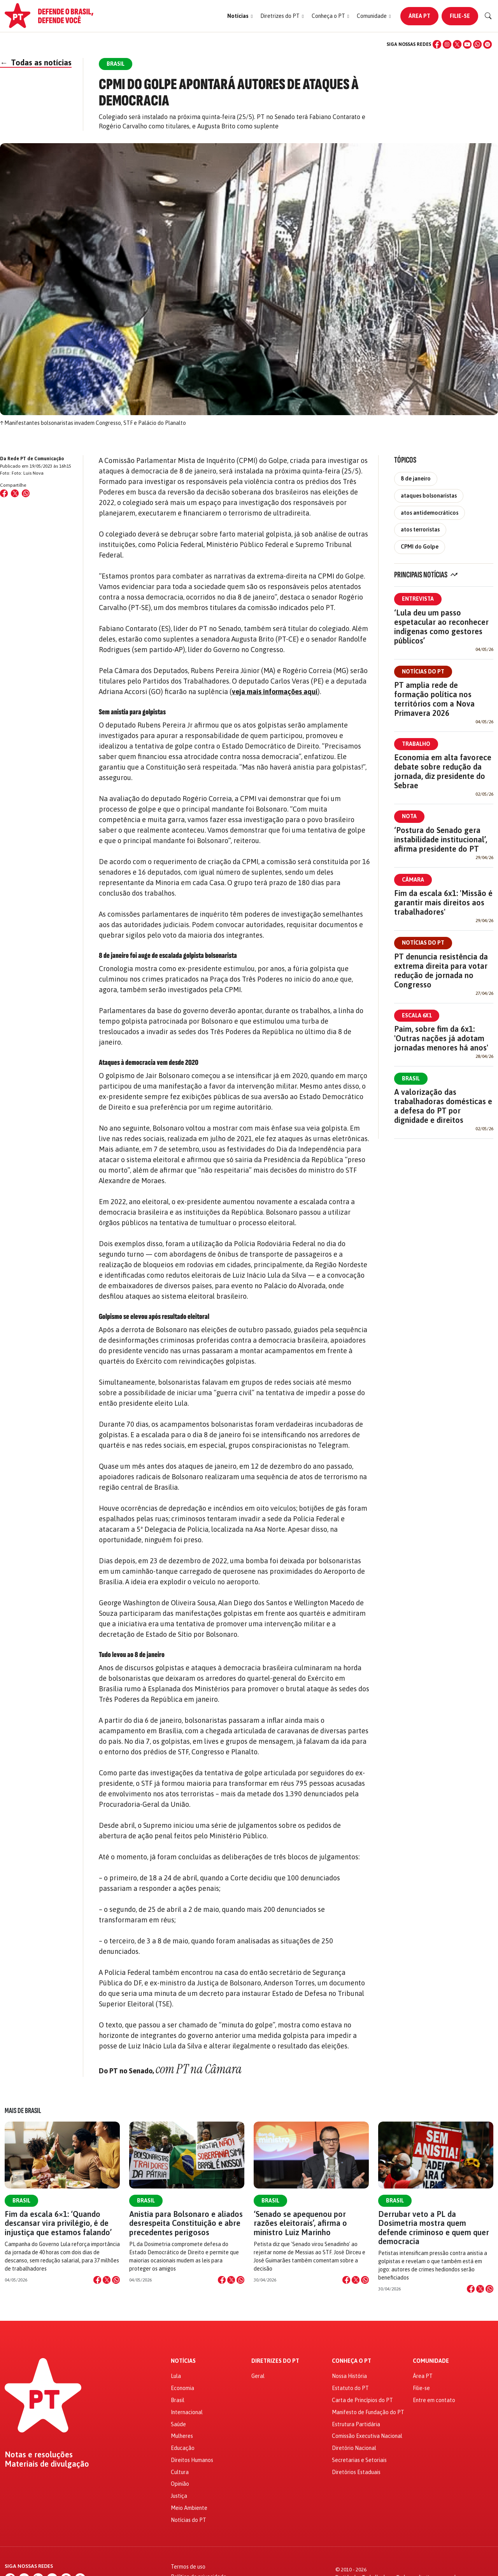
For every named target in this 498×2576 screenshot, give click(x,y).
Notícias (183, 2361)
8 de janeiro (416, 478)
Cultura (180, 2472)
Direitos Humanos (192, 2460)
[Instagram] (447, 44)
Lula (176, 2376)
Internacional (187, 2412)
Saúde (178, 2424)
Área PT (419, 16)
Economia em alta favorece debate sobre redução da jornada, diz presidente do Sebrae (442, 771)
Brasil (411, 1078)
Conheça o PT (351, 2361)
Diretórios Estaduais (356, 2472)
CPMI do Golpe (419, 547)
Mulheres (182, 2436)
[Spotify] (487, 44)
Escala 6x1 (416, 1015)
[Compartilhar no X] (106, 2280)
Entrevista (418, 599)
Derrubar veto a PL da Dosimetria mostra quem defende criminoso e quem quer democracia (433, 2228)
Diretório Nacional (354, 2448)
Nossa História (349, 2376)
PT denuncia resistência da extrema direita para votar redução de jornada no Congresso (441, 970)
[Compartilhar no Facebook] (4, 493)
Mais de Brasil (23, 2110)
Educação (183, 2448)
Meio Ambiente (189, 2508)
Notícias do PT (423, 671)
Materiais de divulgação (47, 2464)
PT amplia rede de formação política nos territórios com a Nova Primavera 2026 (434, 698)
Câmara (413, 880)
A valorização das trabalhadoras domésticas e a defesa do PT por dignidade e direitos (443, 1105)
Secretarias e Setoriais (359, 2460)
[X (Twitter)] (457, 44)
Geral (258, 2376)
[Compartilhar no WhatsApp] (26, 493)
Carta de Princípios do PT (362, 2400)
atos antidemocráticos (429, 513)
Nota (409, 816)
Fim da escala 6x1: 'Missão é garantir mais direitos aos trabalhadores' (443, 902)
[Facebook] (437, 44)
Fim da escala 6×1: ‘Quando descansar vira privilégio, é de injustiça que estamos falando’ (58, 2223)
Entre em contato (434, 2400)
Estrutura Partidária (356, 2424)
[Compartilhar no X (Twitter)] (15, 493)
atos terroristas (420, 529)
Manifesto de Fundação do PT (368, 2412)
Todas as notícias (36, 62)
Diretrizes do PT (275, 2361)
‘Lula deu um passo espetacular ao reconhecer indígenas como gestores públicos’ (441, 626)
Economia (182, 2388)
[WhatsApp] (477, 44)
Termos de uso (188, 2567)
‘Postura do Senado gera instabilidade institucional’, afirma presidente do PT (440, 839)
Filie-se (460, 16)
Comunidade (431, 2361)
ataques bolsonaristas (429, 496)
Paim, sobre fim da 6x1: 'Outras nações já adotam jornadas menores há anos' (441, 1038)
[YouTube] (467, 44)
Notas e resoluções (39, 2454)
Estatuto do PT (350, 2388)
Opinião (180, 2484)
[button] (240, 16)
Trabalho (416, 744)
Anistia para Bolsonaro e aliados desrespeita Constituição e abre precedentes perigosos (186, 2223)
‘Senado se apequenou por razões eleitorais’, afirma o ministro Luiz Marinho (300, 2223)
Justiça (179, 2496)
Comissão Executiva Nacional (367, 2436)
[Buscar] (488, 16)
